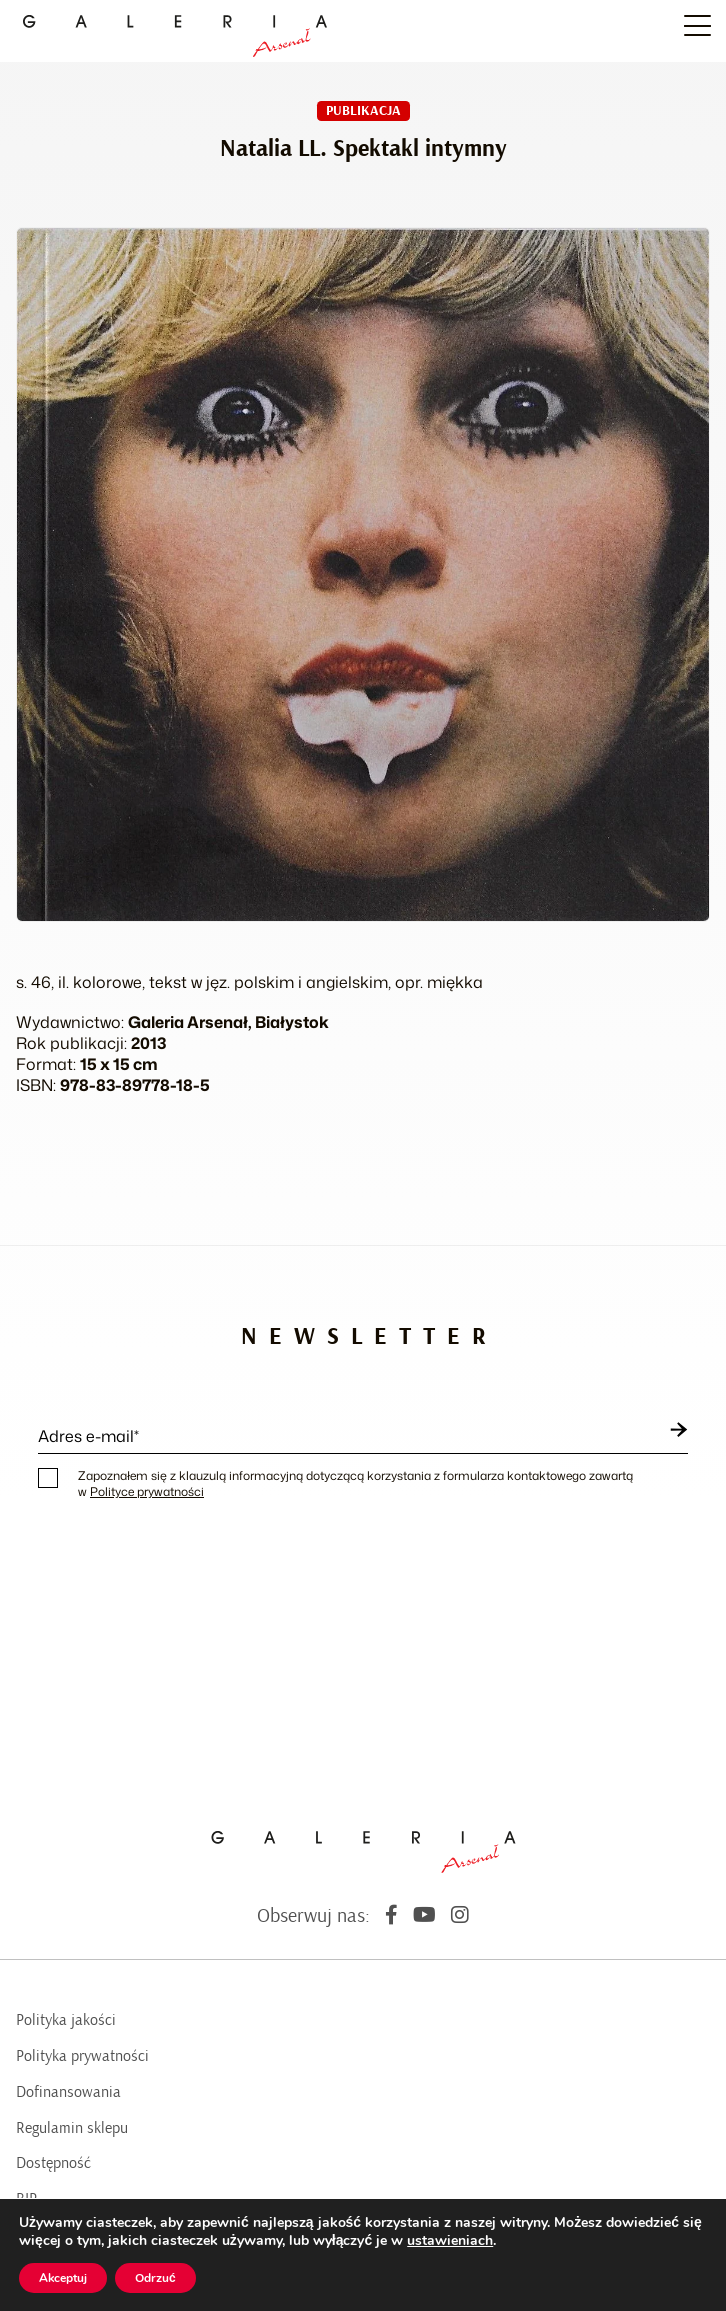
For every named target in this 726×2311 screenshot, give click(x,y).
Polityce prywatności (147, 1491)
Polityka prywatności (82, 2056)
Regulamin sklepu (72, 2128)
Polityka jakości (66, 2020)
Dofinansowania (68, 2092)
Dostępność (53, 2163)
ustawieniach (450, 2241)
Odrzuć (155, 2278)
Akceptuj (63, 2278)
